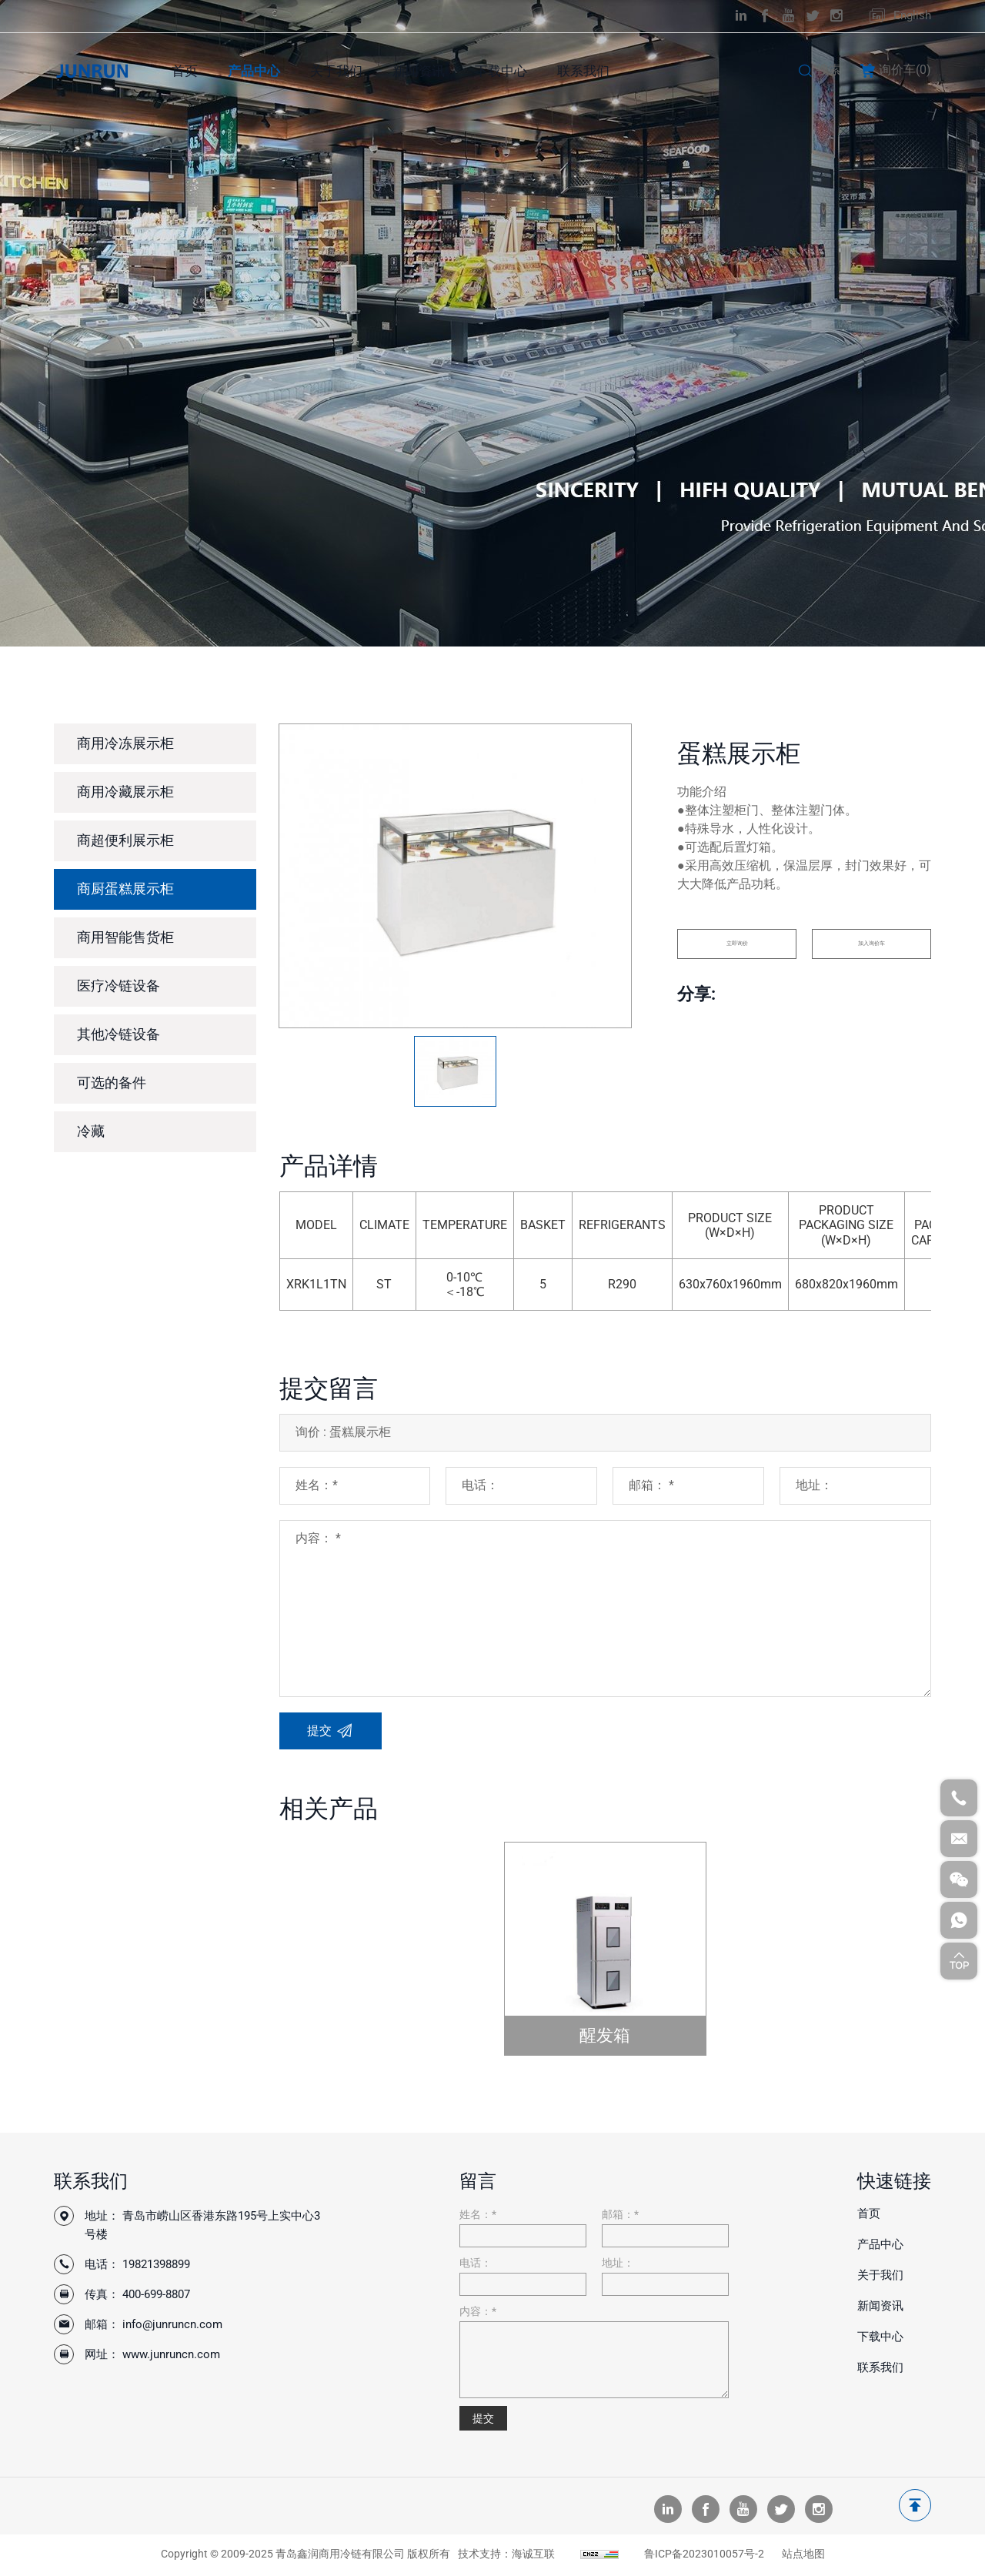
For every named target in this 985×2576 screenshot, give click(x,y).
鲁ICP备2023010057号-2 (704, 2556)
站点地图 (803, 2556)
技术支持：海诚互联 (506, 2556)
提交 (483, 2418)
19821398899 (156, 2264)
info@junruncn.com (172, 2324)
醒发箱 (604, 2035)
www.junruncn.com (171, 2354)
